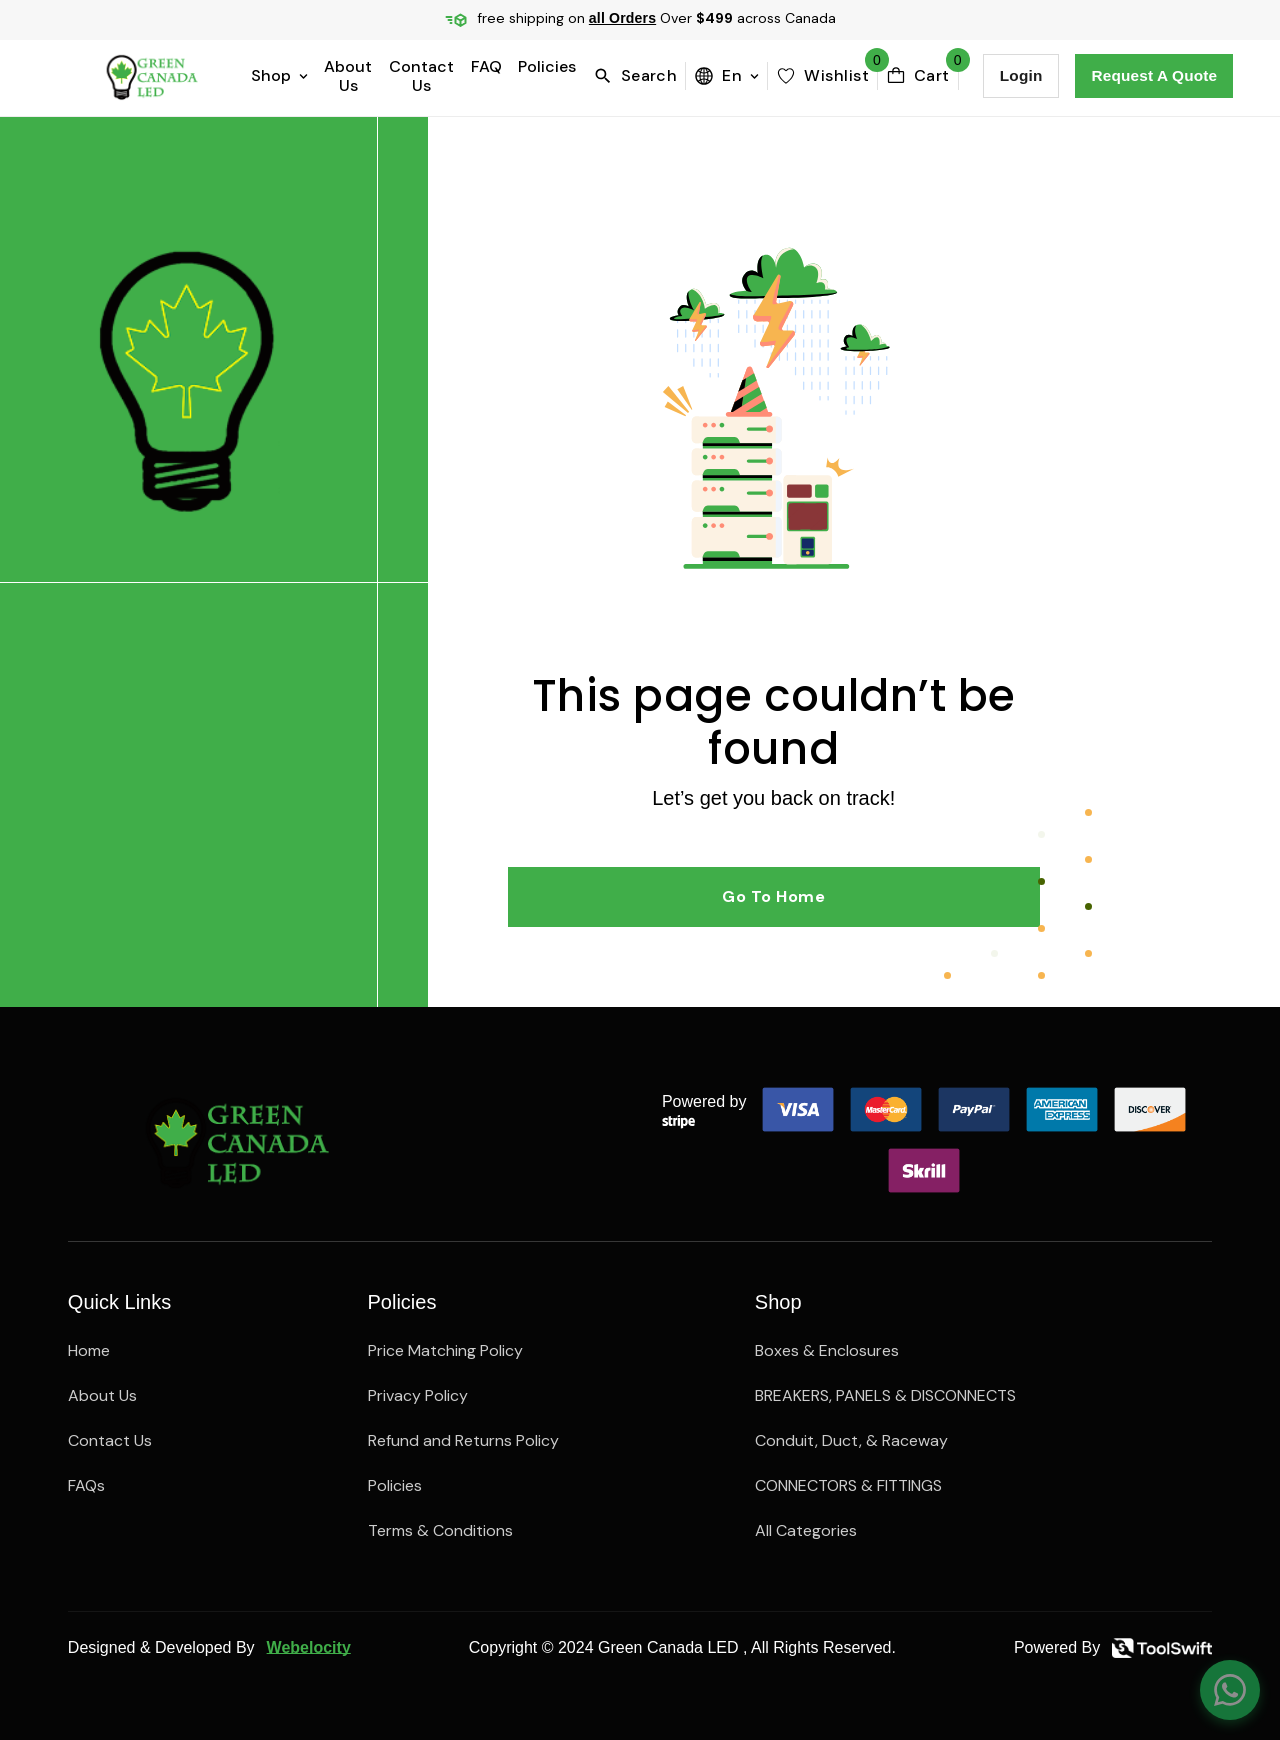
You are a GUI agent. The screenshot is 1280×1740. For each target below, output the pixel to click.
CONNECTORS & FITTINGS (848, 1485)
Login (1021, 75)
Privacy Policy (418, 1395)
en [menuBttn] (726, 75)
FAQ (486, 67)
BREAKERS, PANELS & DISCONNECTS (885, 1395)
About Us (348, 76)
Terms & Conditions (440, 1530)
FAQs (86, 1485)
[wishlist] (822, 76)
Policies (547, 67)
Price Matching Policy (445, 1350)
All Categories (806, 1530)
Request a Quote (1154, 75)
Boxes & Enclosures (827, 1350)
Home (89, 1350)
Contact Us (421, 76)
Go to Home (773, 896)
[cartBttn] (918, 76)
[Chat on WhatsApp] (1230, 1690)
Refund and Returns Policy (463, 1440)
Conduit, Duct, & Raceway (851, 1440)
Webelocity (309, 1647)
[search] (639, 76)
